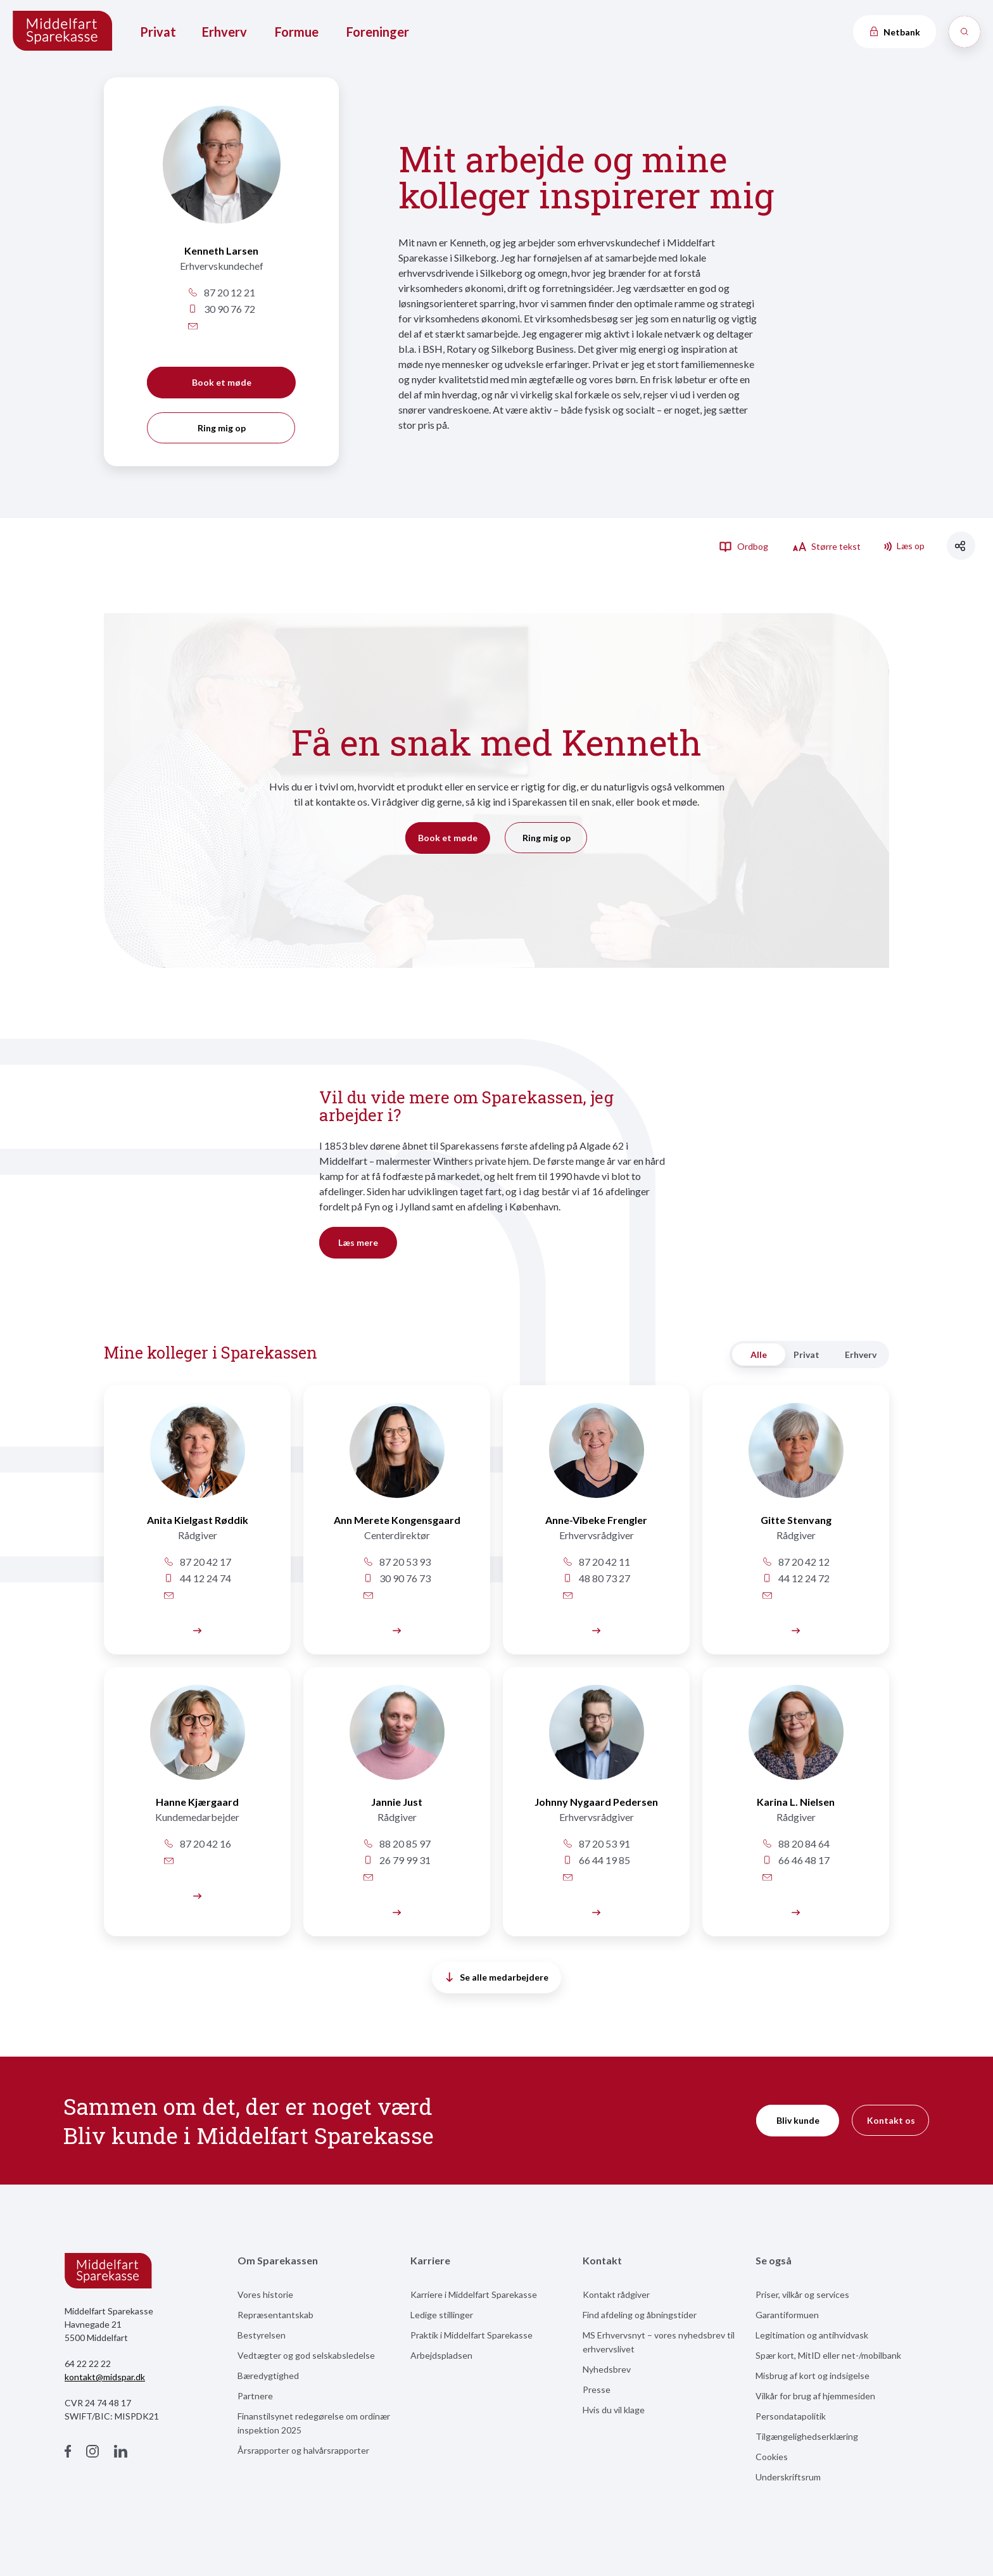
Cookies (772, 2456)
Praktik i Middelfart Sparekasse (471, 2335)
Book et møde (221, 382)
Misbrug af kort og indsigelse (813, 2375)
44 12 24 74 (197, 1578)
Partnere (255, 2395)
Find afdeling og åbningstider (640, 2314)
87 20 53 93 (397, 1562)
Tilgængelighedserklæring (807, 2436)
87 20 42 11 (596, 1562)
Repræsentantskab (275, 2314)
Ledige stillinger (441, 2314)
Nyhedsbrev (607, 2369)
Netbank (894, 32)
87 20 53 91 (596, 1843)
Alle (758, 1354)
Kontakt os (891, 2120)
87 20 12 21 (221, 292)
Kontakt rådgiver (616, 2294)
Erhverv (224, 31)
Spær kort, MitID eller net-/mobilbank (828, 2355)
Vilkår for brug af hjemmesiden (815, 2395)
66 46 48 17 (796, 1860)
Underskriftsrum (788, 2476)
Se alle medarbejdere (497, 1977)
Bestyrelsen (261, 2335)
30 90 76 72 (221, 309)
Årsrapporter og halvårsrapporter (303, 2450)
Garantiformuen (787, 2314)
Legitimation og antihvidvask (812, 2335)
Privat (158, 31)
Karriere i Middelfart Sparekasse (473, 2294)
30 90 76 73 (397, 1578)
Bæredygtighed (268, 2375)
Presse (596, 2389)
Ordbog (743, 546)
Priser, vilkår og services (802, 2294)
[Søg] (964, 32)
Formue (297, 31)
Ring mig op (222, 427)
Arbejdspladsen (441, 2355)
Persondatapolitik (791, 2416)
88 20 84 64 (796, 1843)
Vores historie (265, 2294)
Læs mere (358, 1242)
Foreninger (377, 31)
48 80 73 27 (596, 1578)
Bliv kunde (797, 2120)
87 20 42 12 (796, 1562)
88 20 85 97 (397, 1843)
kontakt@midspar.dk (105, 2376)
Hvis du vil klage (614, 2409)
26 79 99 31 (397, 1860)
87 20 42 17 (197, 1562)
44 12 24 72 (796, 1578)
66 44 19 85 (596, 1860)
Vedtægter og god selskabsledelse (306, 2355)
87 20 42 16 (197, 1843)
